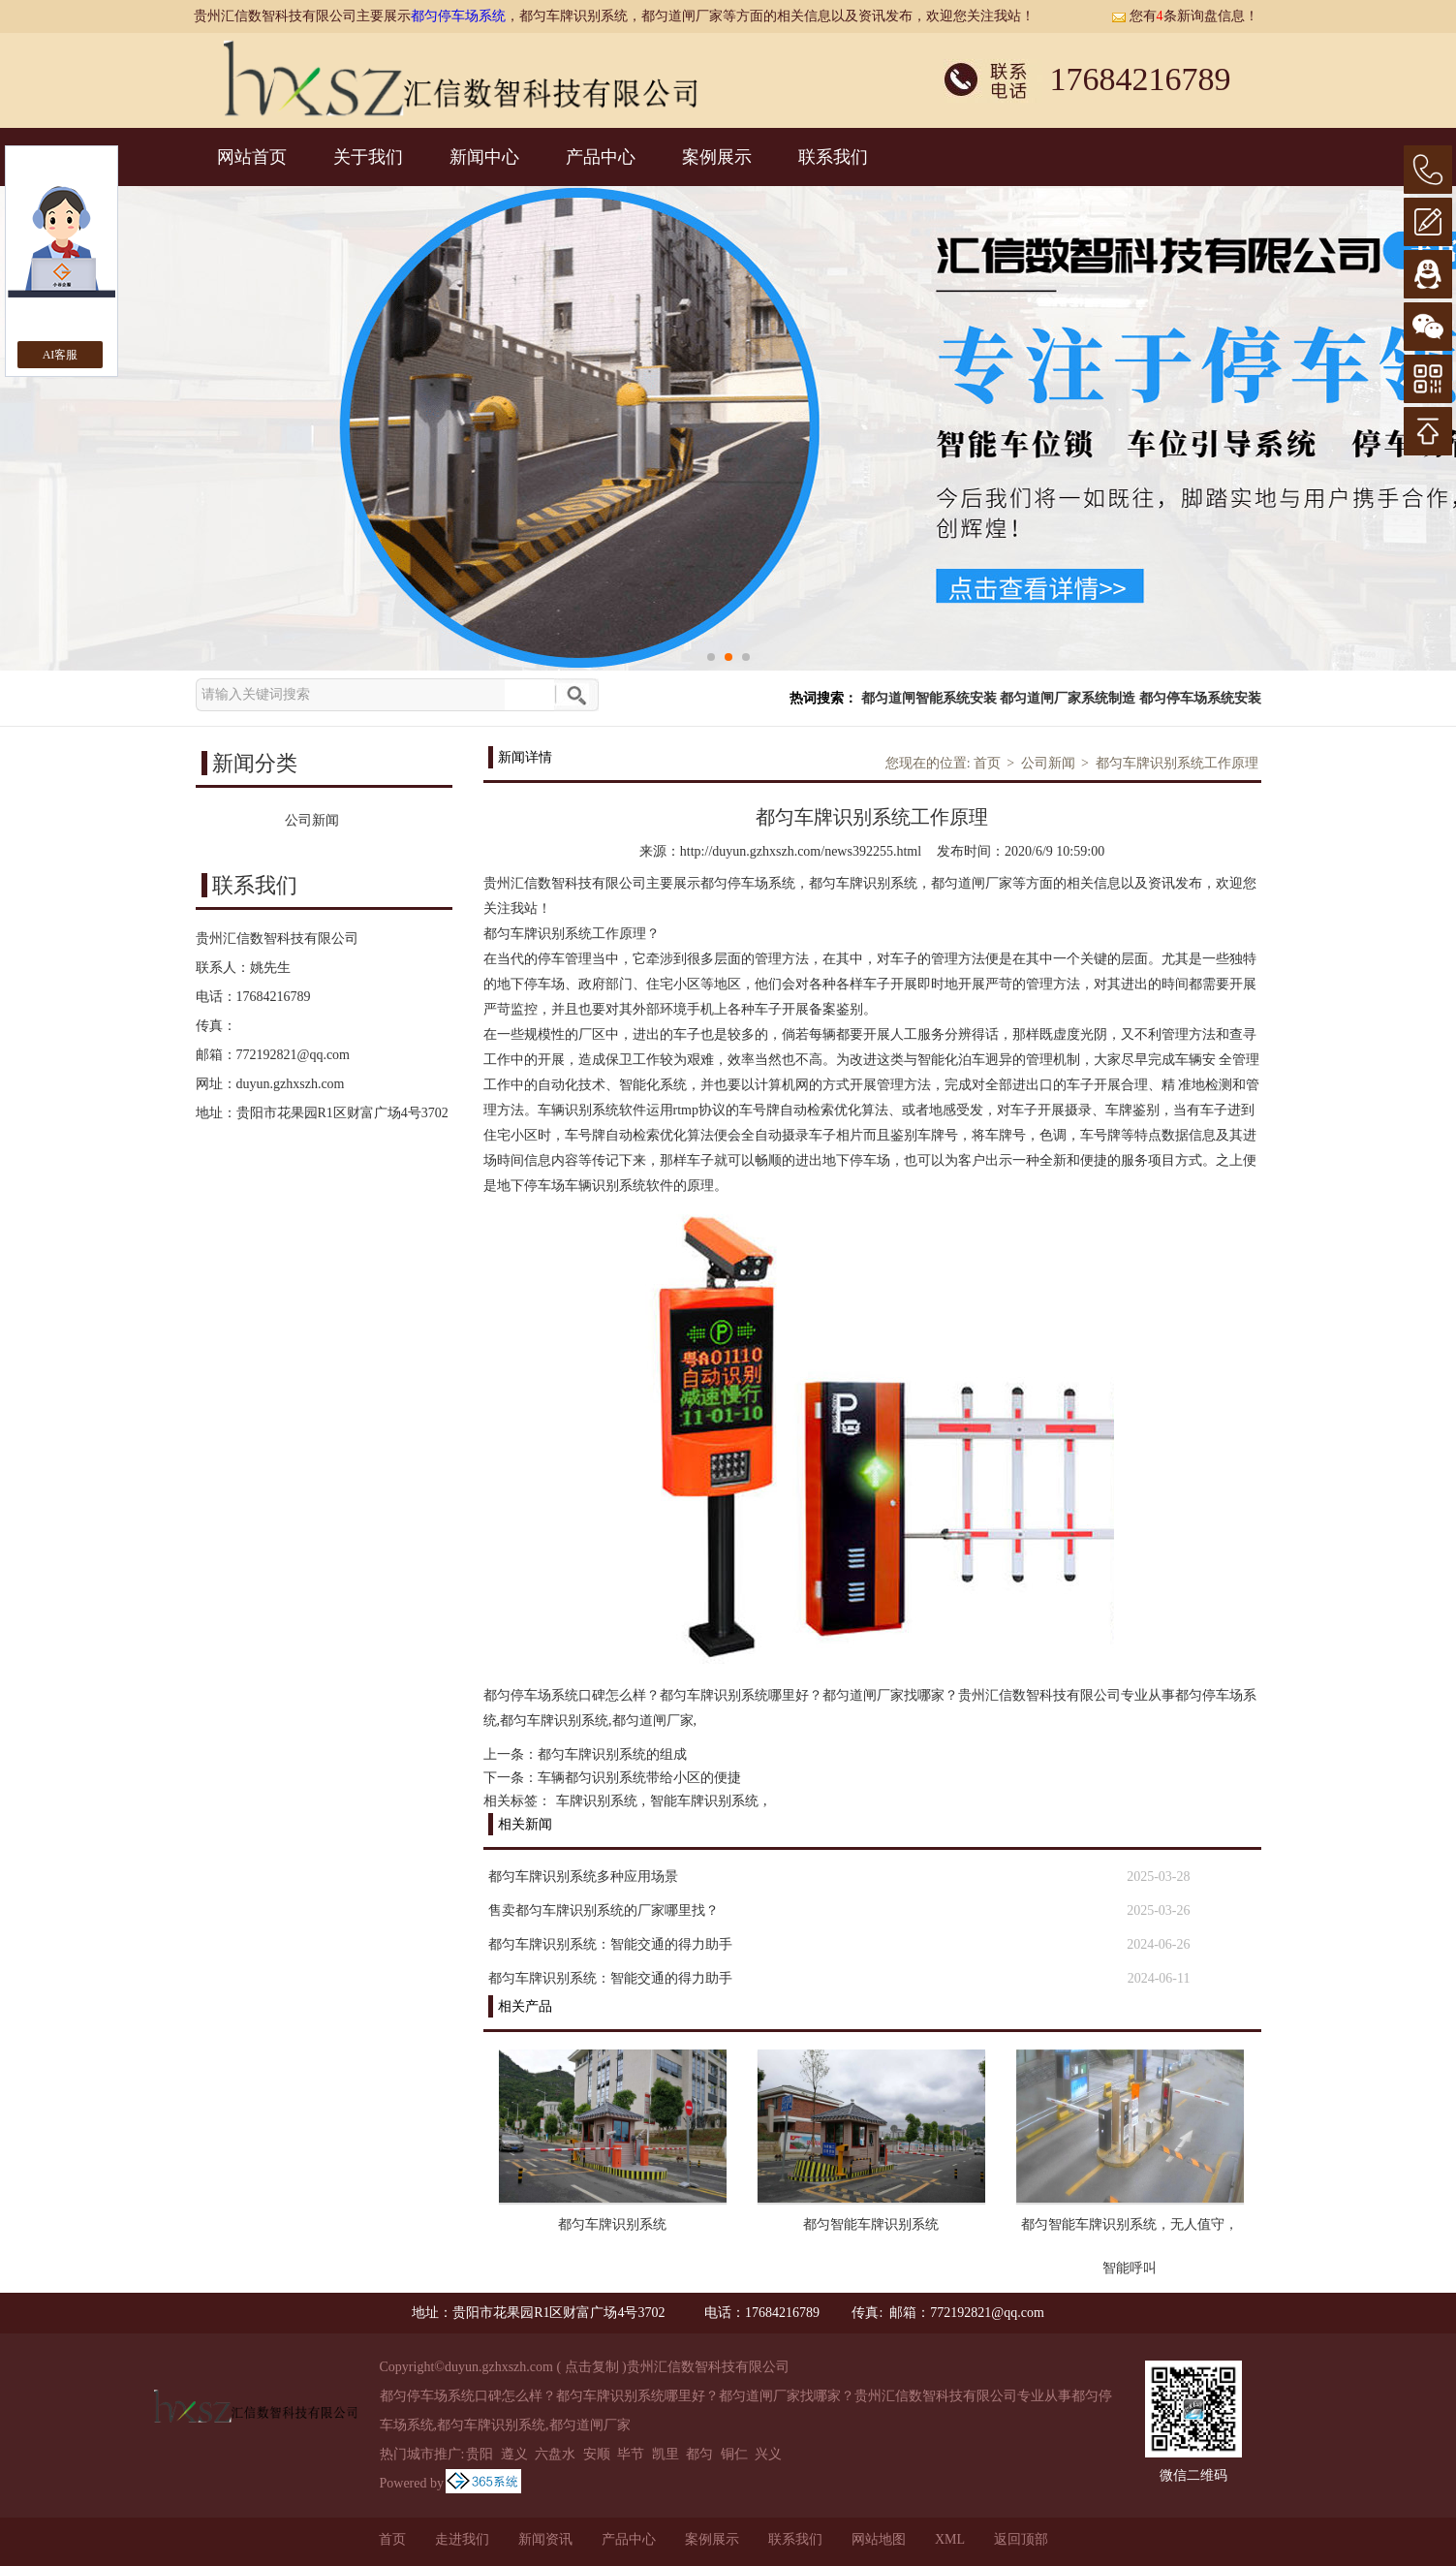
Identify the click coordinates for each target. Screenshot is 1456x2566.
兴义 (768, 2454)
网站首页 (252, 157)
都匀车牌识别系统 (612, 2224)
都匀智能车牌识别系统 (871, 2224)
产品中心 (600, 157)
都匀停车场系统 (458, 16)
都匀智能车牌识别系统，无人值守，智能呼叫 (1129, 2231)
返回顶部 (1021, 2539)
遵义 (514, 2454)
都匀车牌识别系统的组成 (612, 1754)
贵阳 (479, 2454)
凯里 (665, 2454)
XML (950, 2539)
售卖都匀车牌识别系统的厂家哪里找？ (603, 1910)
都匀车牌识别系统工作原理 (1177, 763)
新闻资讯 (545, 2539)
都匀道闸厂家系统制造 (1067, 698)
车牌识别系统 (596, 1801)
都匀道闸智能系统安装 (929, 698)
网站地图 (879, 2539)
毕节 (630, 2454)
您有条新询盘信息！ (1184, 16)
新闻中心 (484, 157)
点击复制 (592, 2367)
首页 (987, 763)
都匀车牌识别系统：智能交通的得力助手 (610, 1944)
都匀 (699, 2454)
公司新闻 (1048, 763)
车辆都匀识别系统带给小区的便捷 (639, 1777)
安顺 (596, 2454)
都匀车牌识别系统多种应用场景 (583, 1876)
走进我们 (462, 2539)
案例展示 (717, 157)
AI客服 (60, 354)
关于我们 (368, 157)
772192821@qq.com (293, 1055)
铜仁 (734, 2454)
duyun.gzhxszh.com (290, 1084)
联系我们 (833, 157)
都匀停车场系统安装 (1200, 698)
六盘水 (555, 2454)
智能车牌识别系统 (704, 1801)
